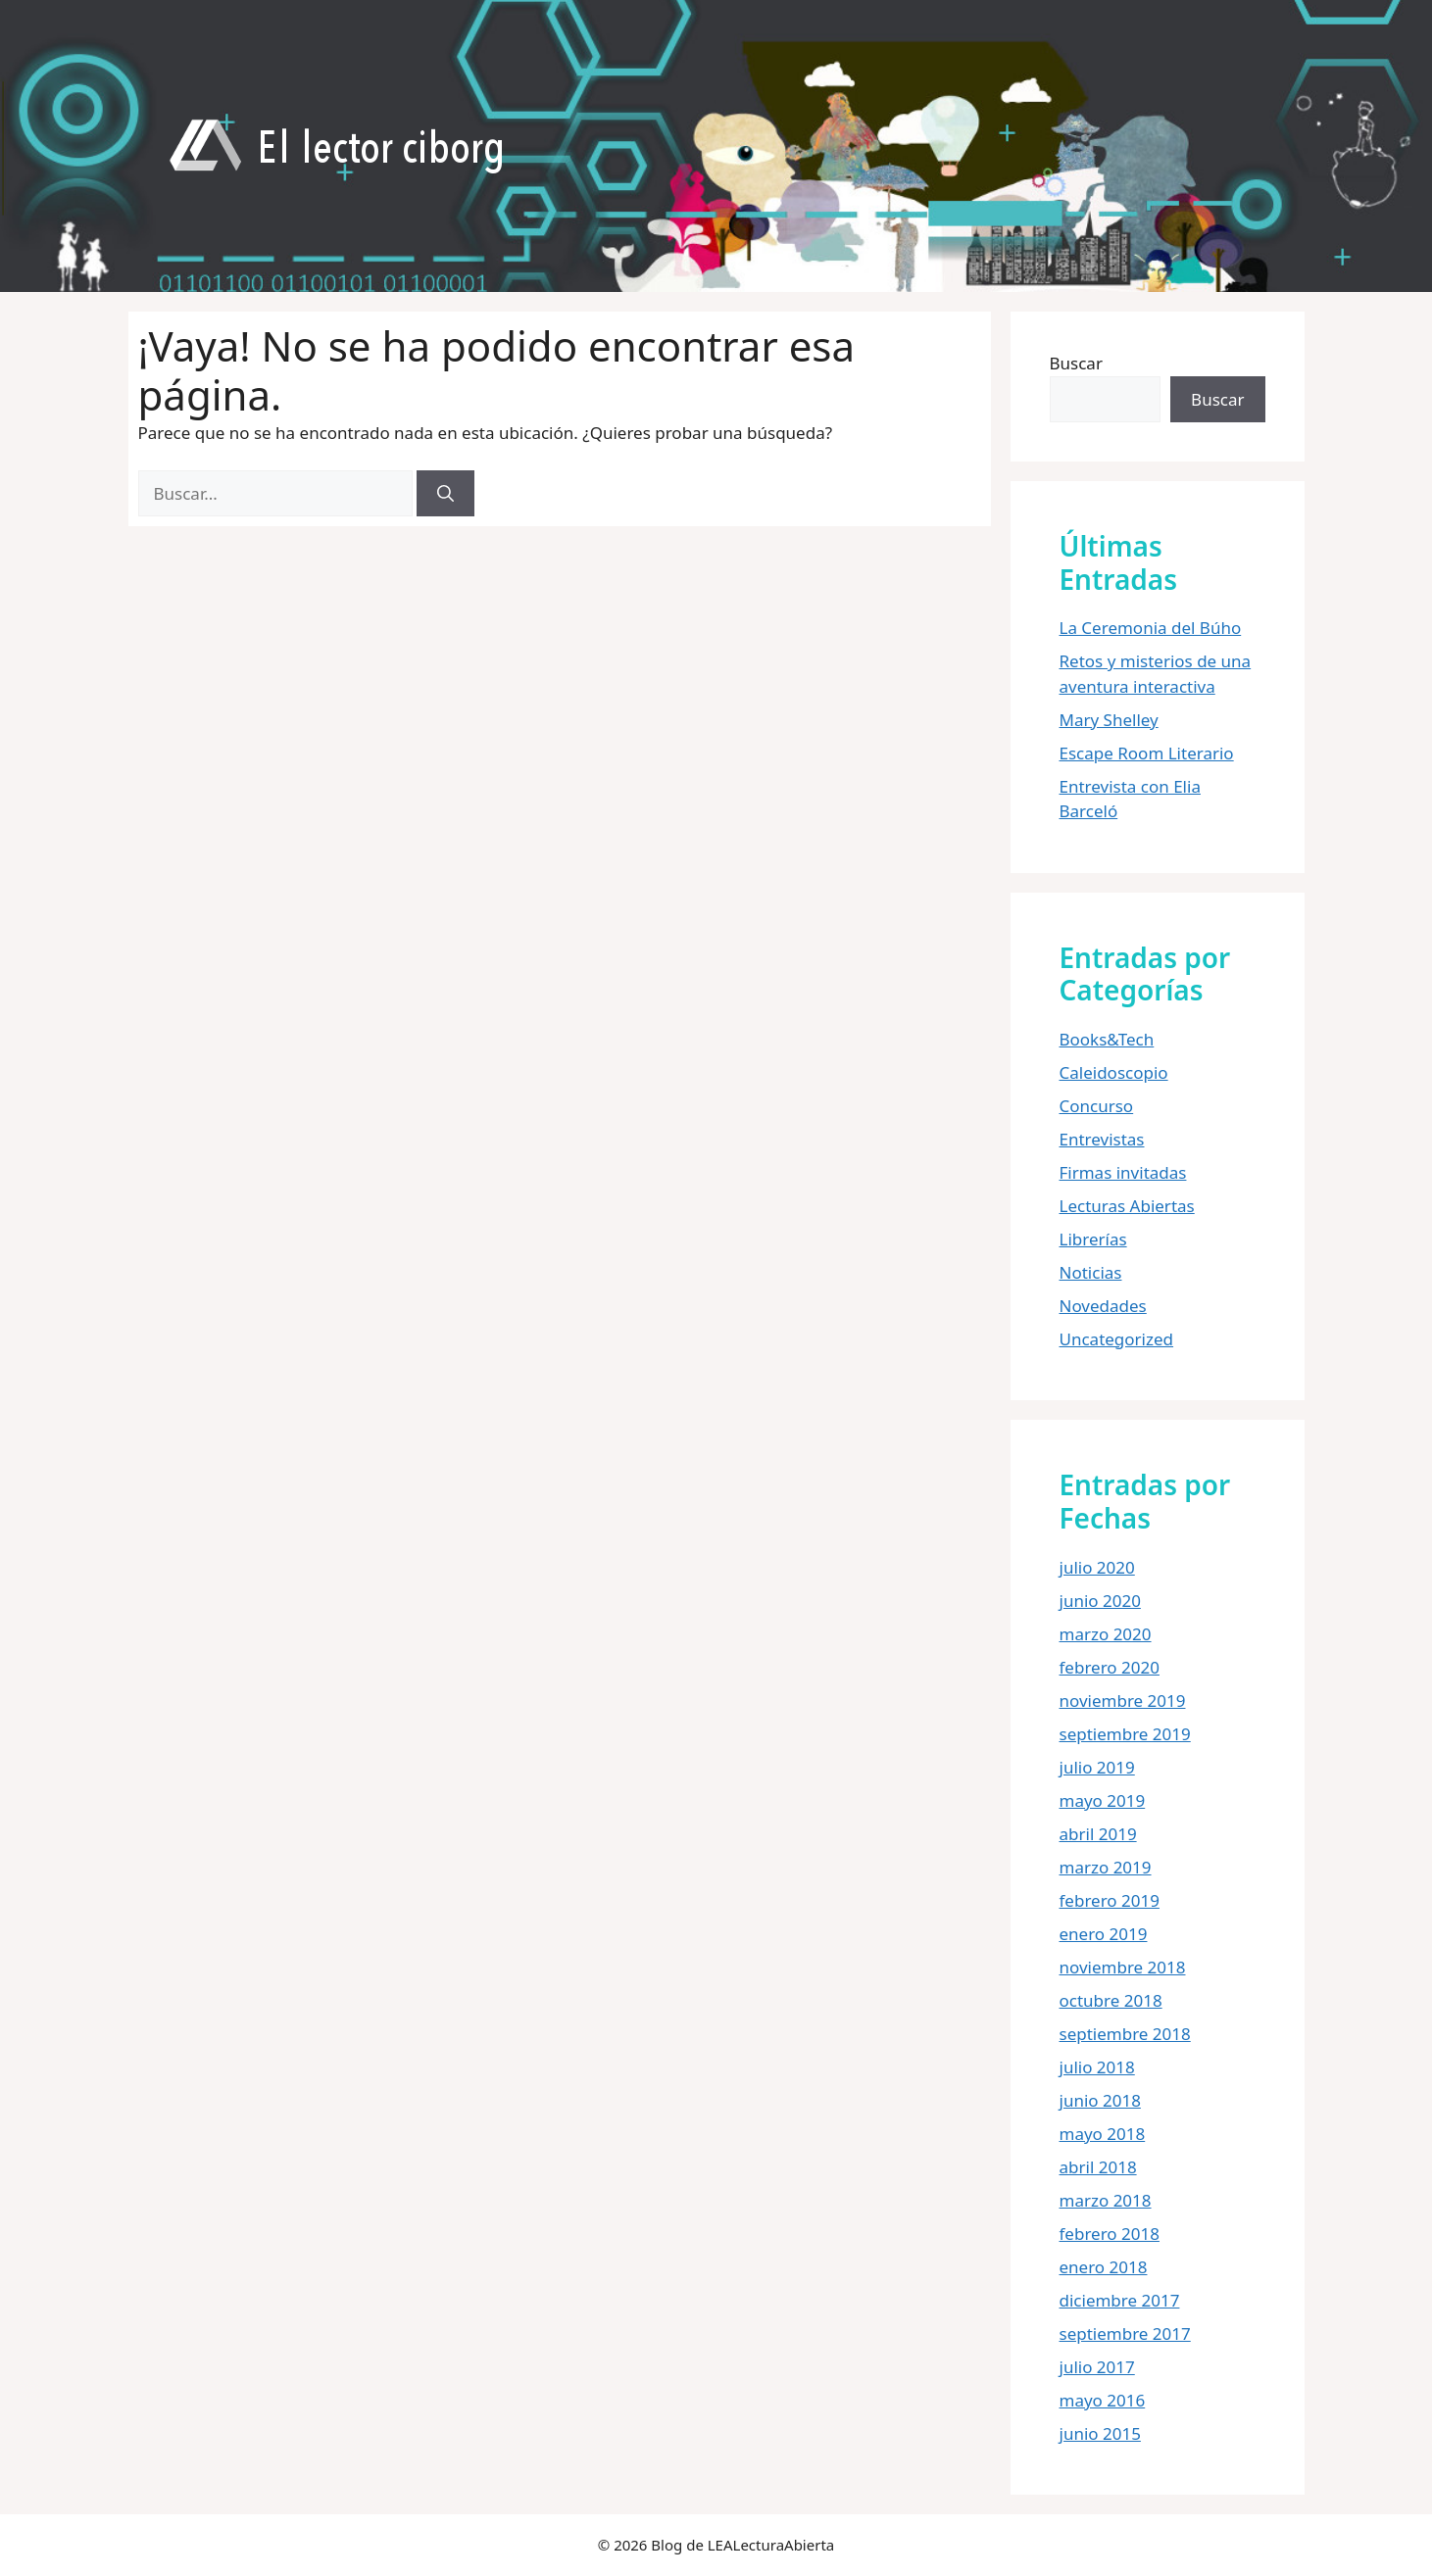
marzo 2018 (1106, 2200)
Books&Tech (1107, 1039)
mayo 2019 (1103, 1800)
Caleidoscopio (1114, 1072)
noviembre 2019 (1123, 1700)
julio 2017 (1097, 2367)
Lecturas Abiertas (1127, 1205)
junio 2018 (1100, 2100)
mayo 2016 (1103, 2400)
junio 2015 (1100, 2433)
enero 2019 (1104, 1933)
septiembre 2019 (1125, 1734)
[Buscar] (445, 493)
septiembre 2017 (1125, 2333)
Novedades (1103, 1305)
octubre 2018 (1111, 2000)
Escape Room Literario (1147, 753)
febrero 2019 (1110, 1900)
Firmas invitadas (1123, 1172)
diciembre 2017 (1120, 2300)
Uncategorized (1117, 1339)
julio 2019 (1097, 1767)
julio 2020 (1097, 1567)
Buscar (1076, 363)
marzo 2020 (1106, 1634)
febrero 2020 (1110, 1667)
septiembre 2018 (1125, 2033)
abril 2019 (1098, 1834)
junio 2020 (1100, 1600)
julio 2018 (1097, 2067)
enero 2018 (1104, 2267)
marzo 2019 (1106, 1867)
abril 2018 (1098, 2167)
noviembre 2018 (1123, 1967)
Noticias (1091, 1272)
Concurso (1097, 1105)
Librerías (1093, 1239)
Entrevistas (1102, 1139)
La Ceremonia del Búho (1151, 627)
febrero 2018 (1110, 2233)
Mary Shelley (1109, 719)
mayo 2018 (1103, 2133)
